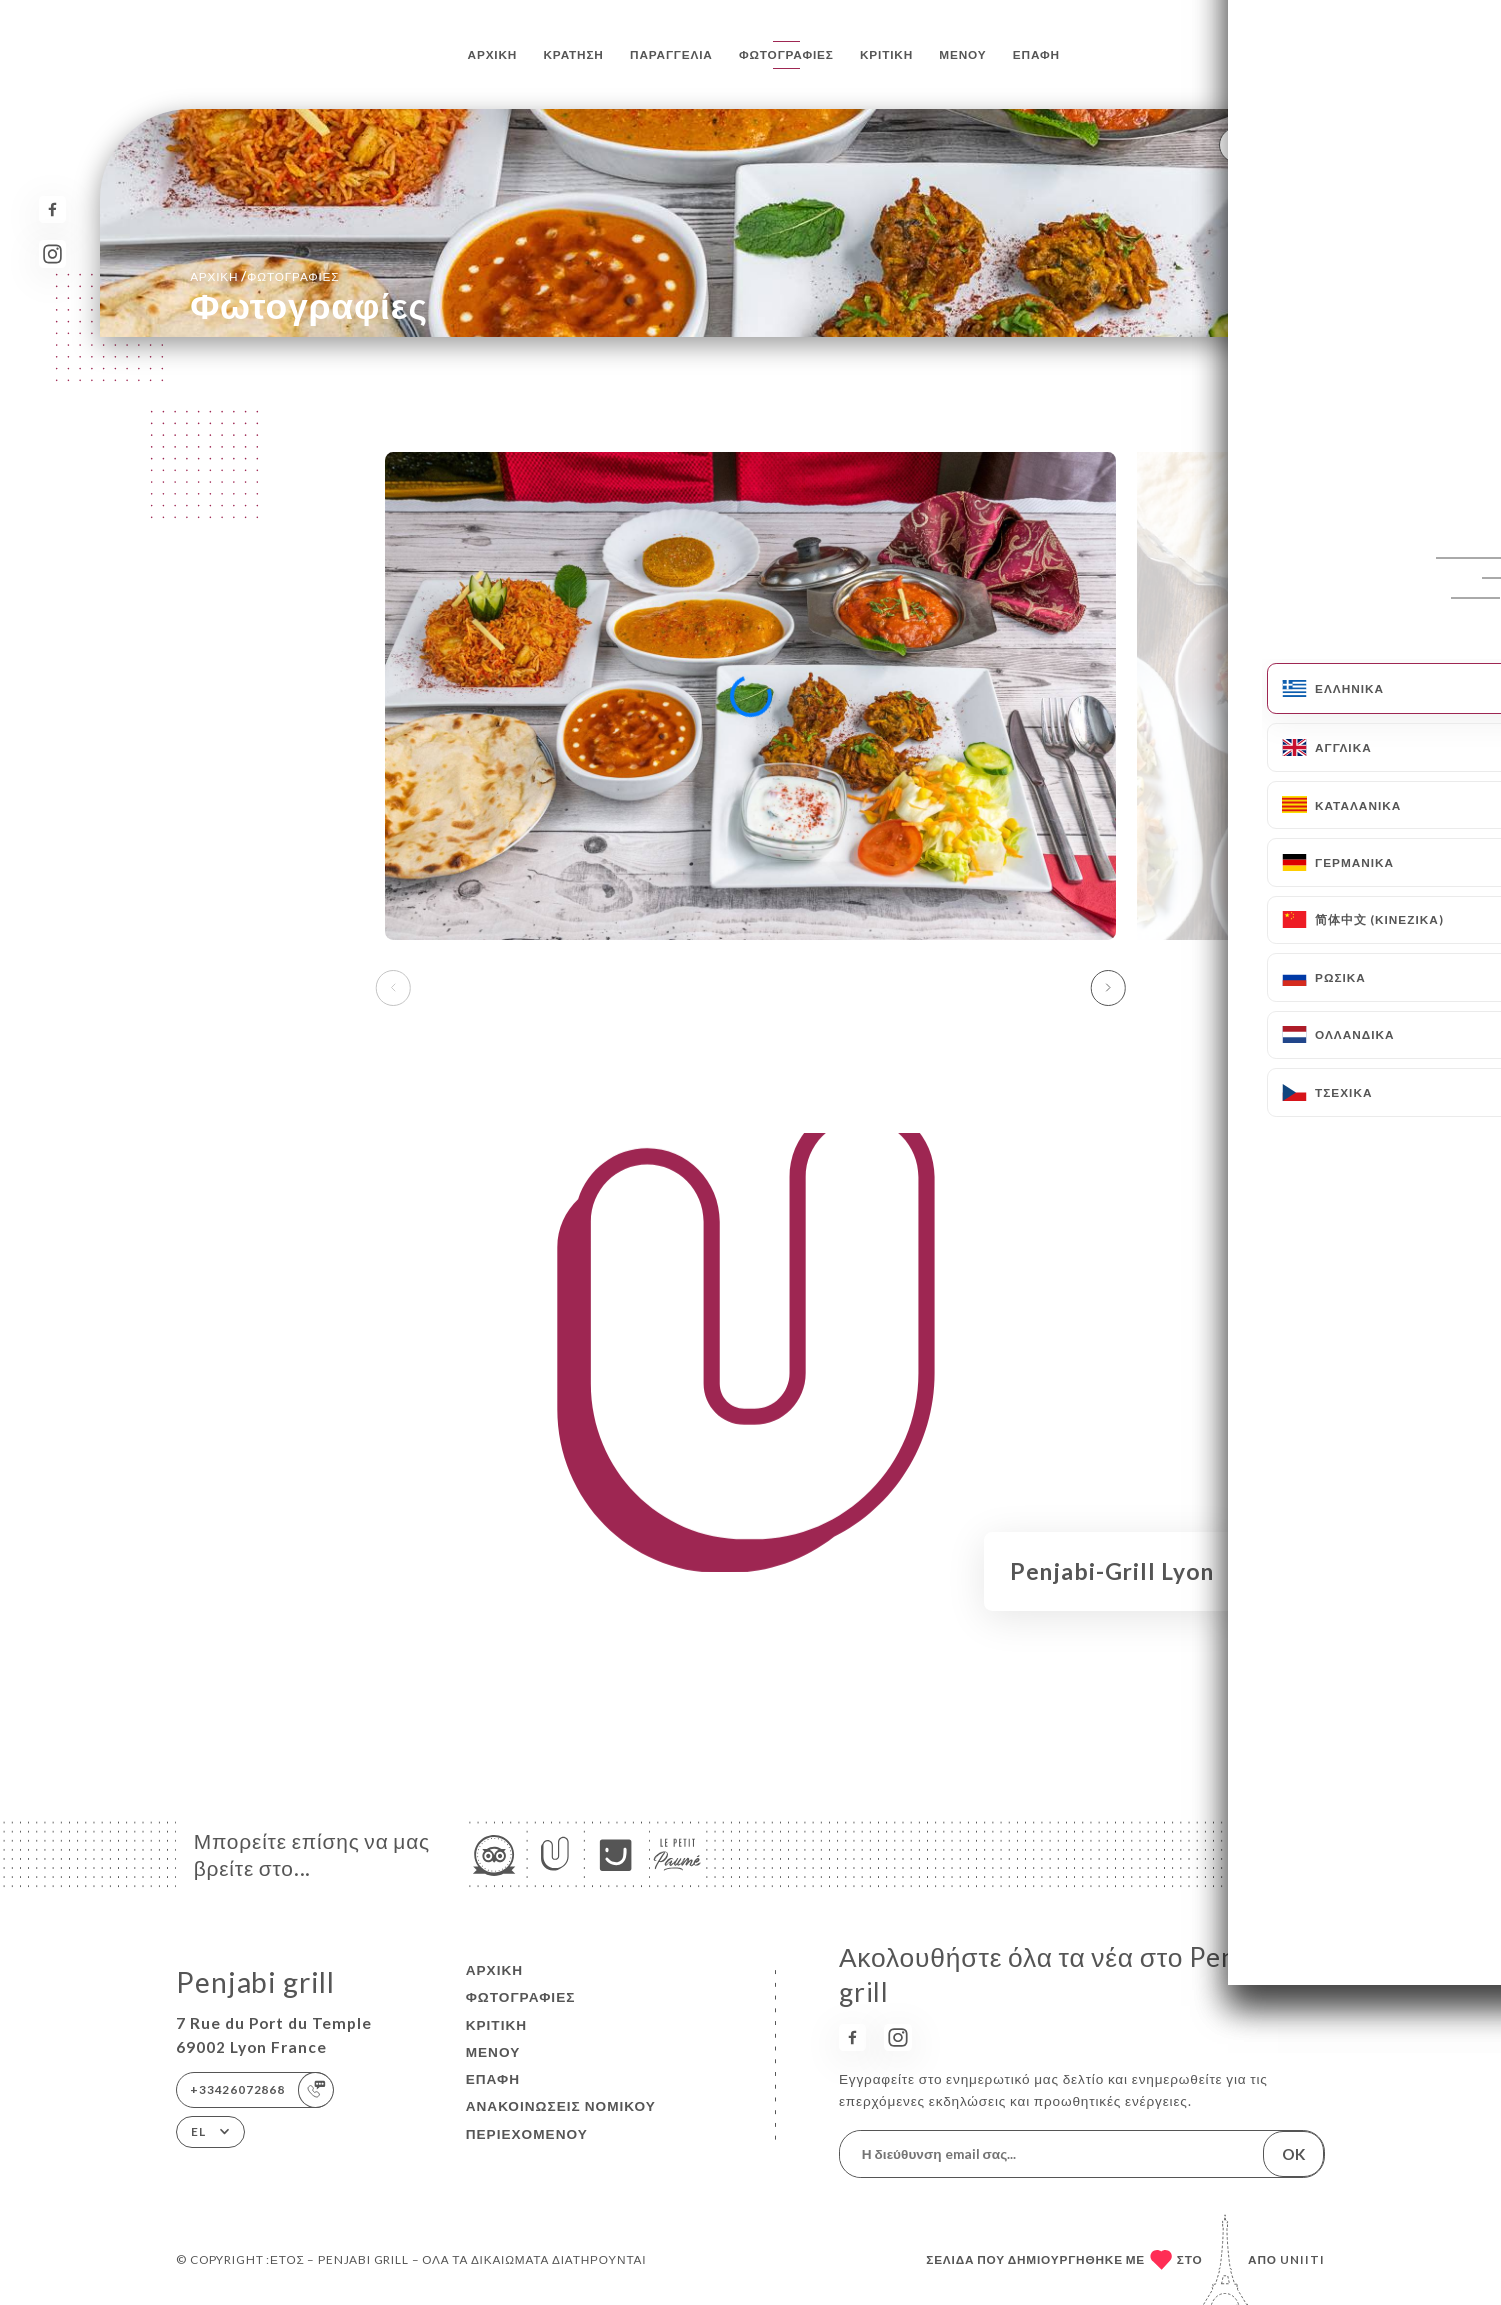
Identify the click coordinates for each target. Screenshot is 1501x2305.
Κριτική (886, 54)
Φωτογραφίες (786, 54)
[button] (1107, 988)
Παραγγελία (671, 54)
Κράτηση (574, 54)
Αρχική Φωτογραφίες (264, 276)
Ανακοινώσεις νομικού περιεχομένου (561, 2119)
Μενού (962, 54)
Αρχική (493, 54)
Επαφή (1036, 54)
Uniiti (1302, 2259)
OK (1293, 2154)
